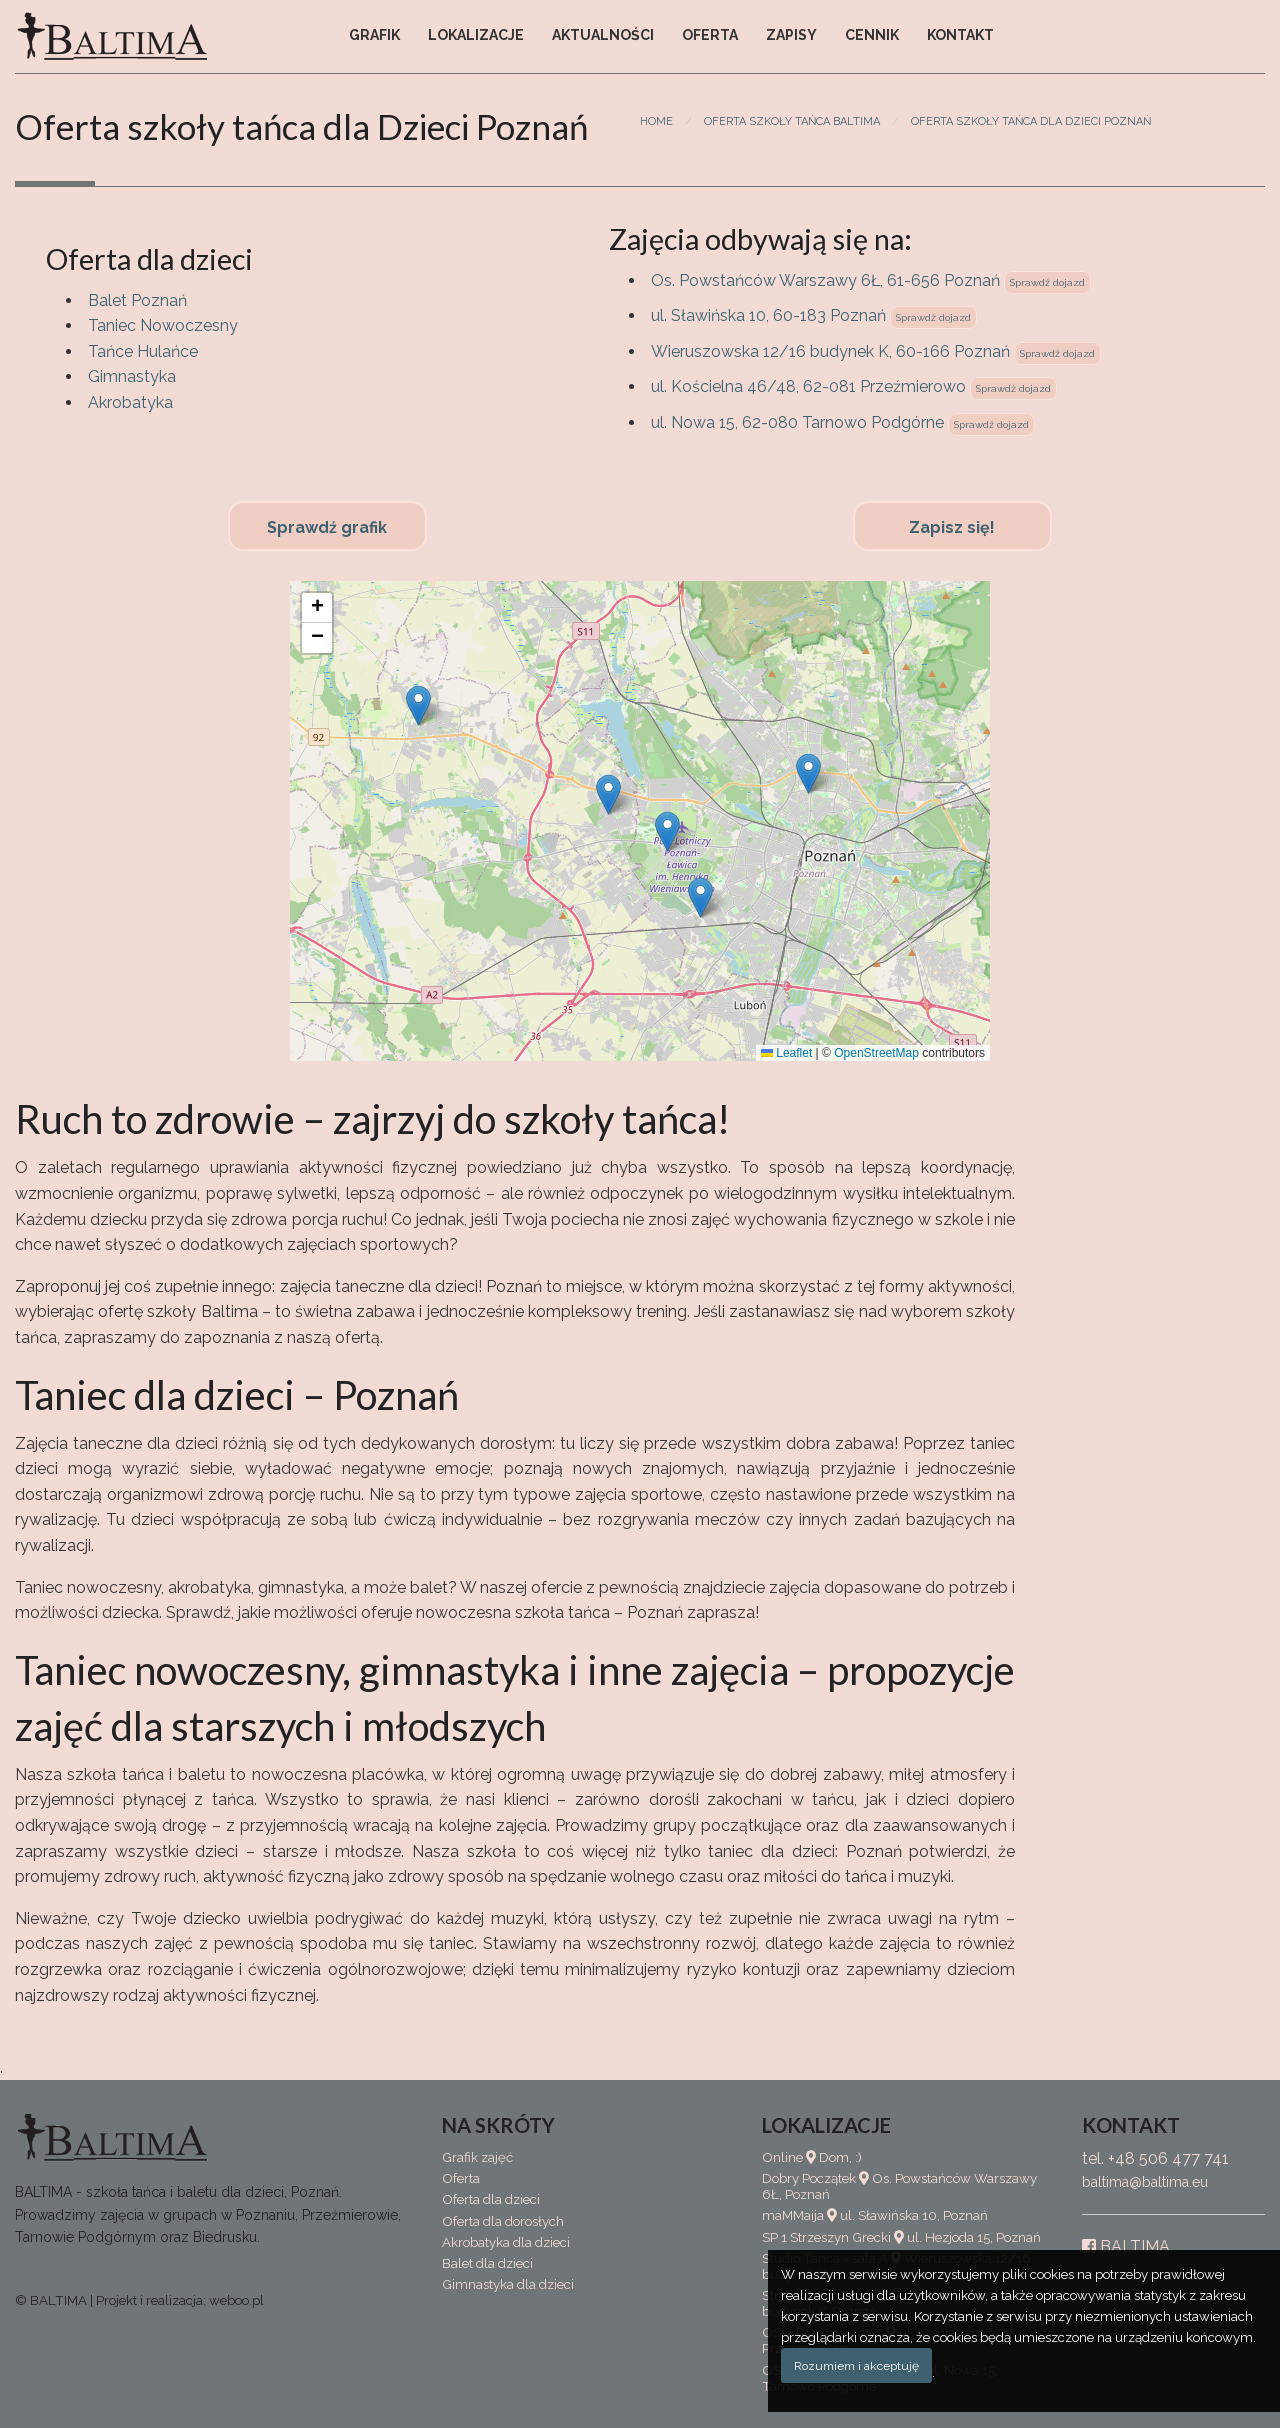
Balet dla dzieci (487, 2263)
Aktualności (603, 35)
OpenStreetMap (876, 1053)
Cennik (872, 35)
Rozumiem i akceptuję (856, 2366)
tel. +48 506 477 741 (1155, 2158)
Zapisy (791, 35)
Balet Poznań (137, 300)
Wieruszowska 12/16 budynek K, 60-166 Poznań (830, 351)
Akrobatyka (130, 402)
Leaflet (786, 1053)
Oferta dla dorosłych (503, 2221)
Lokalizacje (476, 35)
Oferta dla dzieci (491, 2199)
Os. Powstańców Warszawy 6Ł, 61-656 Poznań (825, 280)
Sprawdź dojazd (1047, 282)
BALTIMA (1126, 2246)
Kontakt (960, 35)
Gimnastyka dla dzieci (508, 2284)
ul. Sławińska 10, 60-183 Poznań (768, 315)
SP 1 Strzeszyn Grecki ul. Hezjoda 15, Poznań (901, 2237)
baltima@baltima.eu (1145, 2182)
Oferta (710, 35)
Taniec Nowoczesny (163, 325)
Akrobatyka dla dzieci (506, 2242)
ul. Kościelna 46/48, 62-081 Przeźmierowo (808, 386)
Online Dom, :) (812, 2157)
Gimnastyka (132, 376)
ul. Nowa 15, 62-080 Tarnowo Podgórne (797, 422)
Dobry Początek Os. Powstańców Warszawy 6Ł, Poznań (899, 2186)
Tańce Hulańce (143, 351)
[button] (808, 773)
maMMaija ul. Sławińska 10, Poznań (875, 2215)
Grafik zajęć (477, 2157)
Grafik (374, 35)
